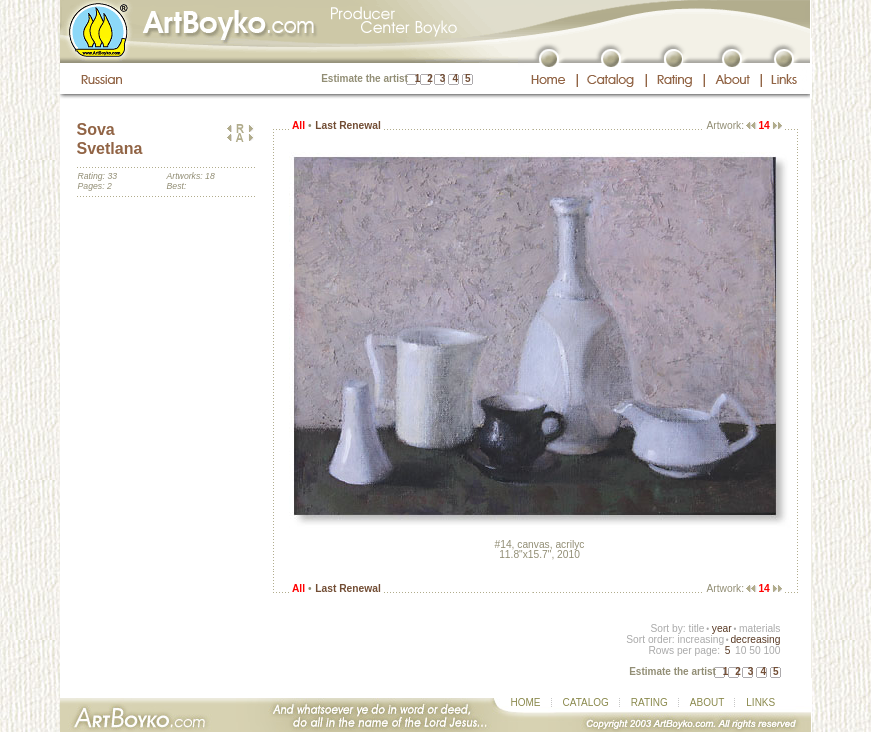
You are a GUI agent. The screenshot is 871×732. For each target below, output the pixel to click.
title (697, 628)
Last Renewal (347, 125)
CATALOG (586, 702)
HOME (526, 702)
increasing (700, 639)
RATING (649, 702)
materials (760, 628)
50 (754, 650)
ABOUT (707, 702)
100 (771, 650)
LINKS (760, 702)
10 (740, 650)
